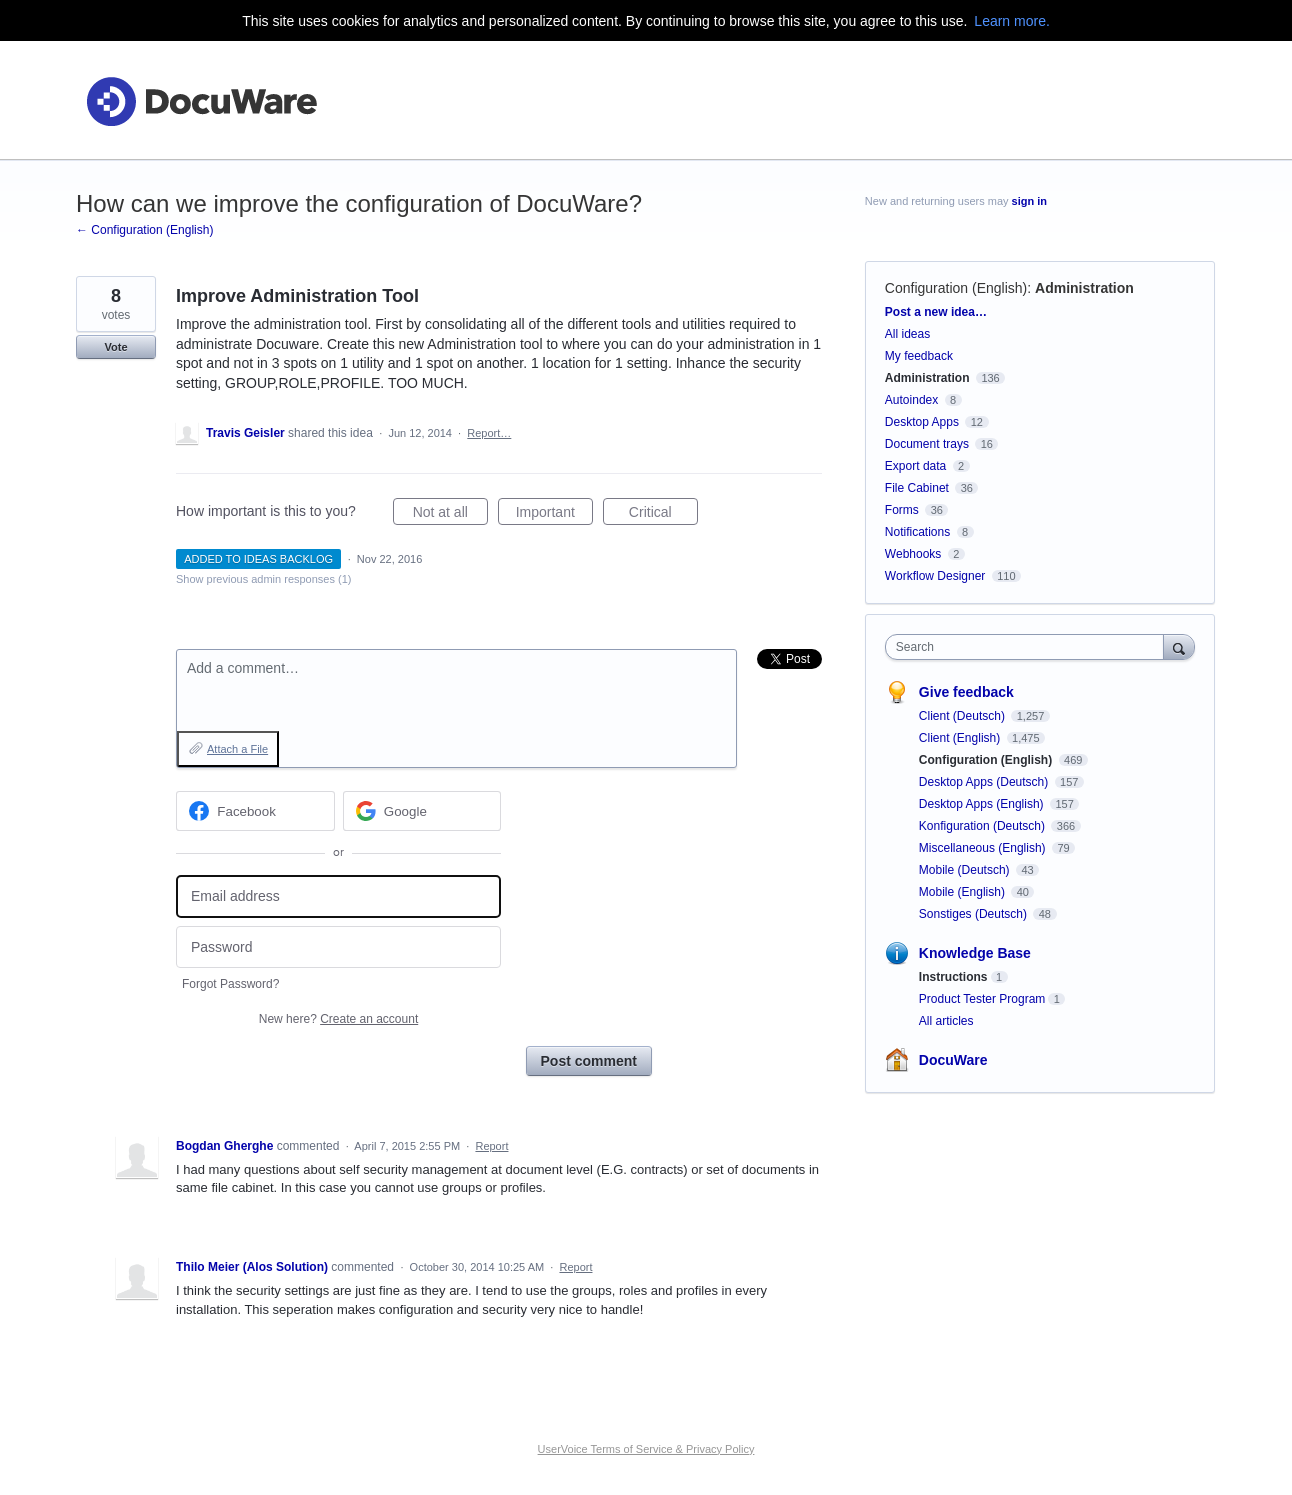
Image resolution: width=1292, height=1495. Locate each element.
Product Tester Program (982, 999)
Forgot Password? (230, 984)
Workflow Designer (935, 576)
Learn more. (1011, 21)
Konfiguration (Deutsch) (983, 826)
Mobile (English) (963, 892)
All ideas (907, 334)
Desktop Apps (922, 422)
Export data (915, 466)
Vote (115, 347)
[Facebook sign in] (255, 811)
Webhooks (913, 554)
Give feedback (966, 692)
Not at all (450, 515)
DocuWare (953, 1060)
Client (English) (961, 738)
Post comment (589, 1061)
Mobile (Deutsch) (966, 870)
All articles (946, 1021)
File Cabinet (917, 488)
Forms (902, 510)
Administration (1084, 288)
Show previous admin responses (263, 579)
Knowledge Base (975, 953)
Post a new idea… (936, 312)
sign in (1029, 201)
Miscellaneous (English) (984, 848)
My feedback (919, 356)
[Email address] (338, 896)
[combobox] (1029, 647)
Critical (663, 515)
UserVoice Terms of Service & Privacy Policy (646, 1449)
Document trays (927, 444)
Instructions (953, 977)
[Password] (338, 947)
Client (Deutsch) (963, 716)
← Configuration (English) (144, 230)
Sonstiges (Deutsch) (974, 914)
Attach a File (237, 749)
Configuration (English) (956, 288)
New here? (338, 1019)
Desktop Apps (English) (983, 804)
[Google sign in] (422, 811)
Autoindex (911, 400)
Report (491, 1146)
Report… (489, 433)
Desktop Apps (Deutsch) (985, 782)
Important (554, 515)
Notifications (917, 532)
